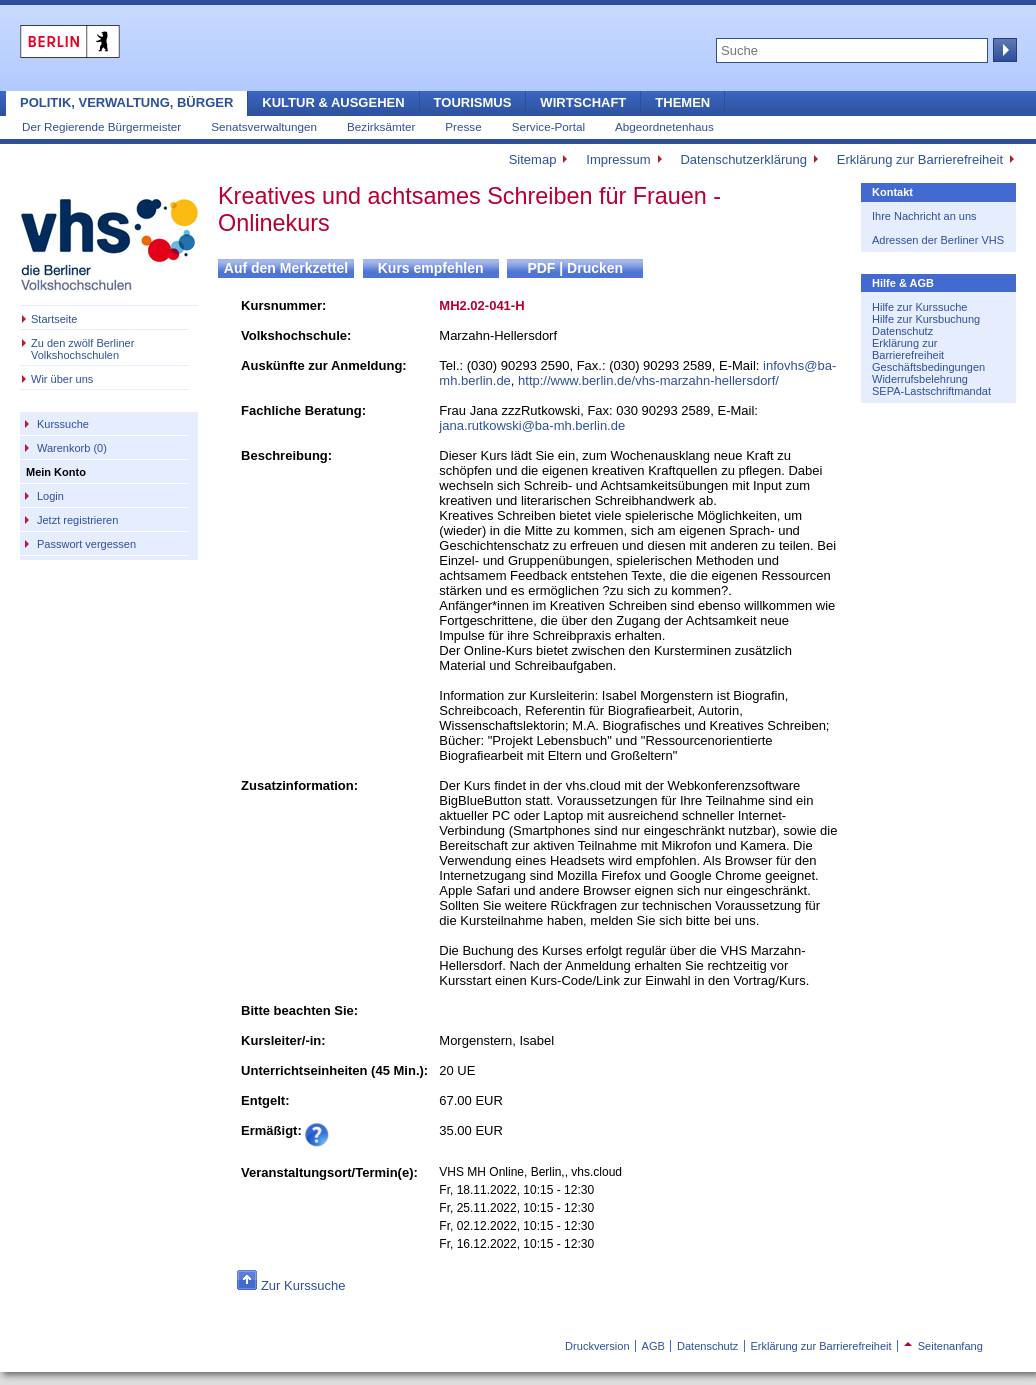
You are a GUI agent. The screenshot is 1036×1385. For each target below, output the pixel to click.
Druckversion (597, 1346)
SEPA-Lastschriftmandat (931, 391)
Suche (1003, 50)
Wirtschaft (583, 102)
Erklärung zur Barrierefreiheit (920, 159)
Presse (463, 126)
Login (50, 496)
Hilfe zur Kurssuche (919, 307)
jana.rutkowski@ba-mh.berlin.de (532, 425)
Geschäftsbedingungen (928, 367)
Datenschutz (902, 331)
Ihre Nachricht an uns (924, 216)
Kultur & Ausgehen (333, 102)
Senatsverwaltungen (264, 126)
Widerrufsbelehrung (920, 379)
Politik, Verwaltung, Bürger (126, 102)
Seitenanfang (943, 1346)
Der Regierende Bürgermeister (101, 126)
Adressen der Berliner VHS (938, 240)
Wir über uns (62, 379)
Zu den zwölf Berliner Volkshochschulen (82, 349)
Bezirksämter (381, 126)
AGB (653, 1346)
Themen (682, 102)
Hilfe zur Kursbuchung (926, 319)
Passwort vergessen (86, 544)
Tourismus (473, 102)
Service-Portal (548, 126)
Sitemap (533, 159)
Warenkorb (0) (72, 448)
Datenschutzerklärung (743, 159)
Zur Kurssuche (303, 1285)
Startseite (54, 319)
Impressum (618, 159)
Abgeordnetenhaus (664, 126)
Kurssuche (63, 424)
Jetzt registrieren (77, 520)
